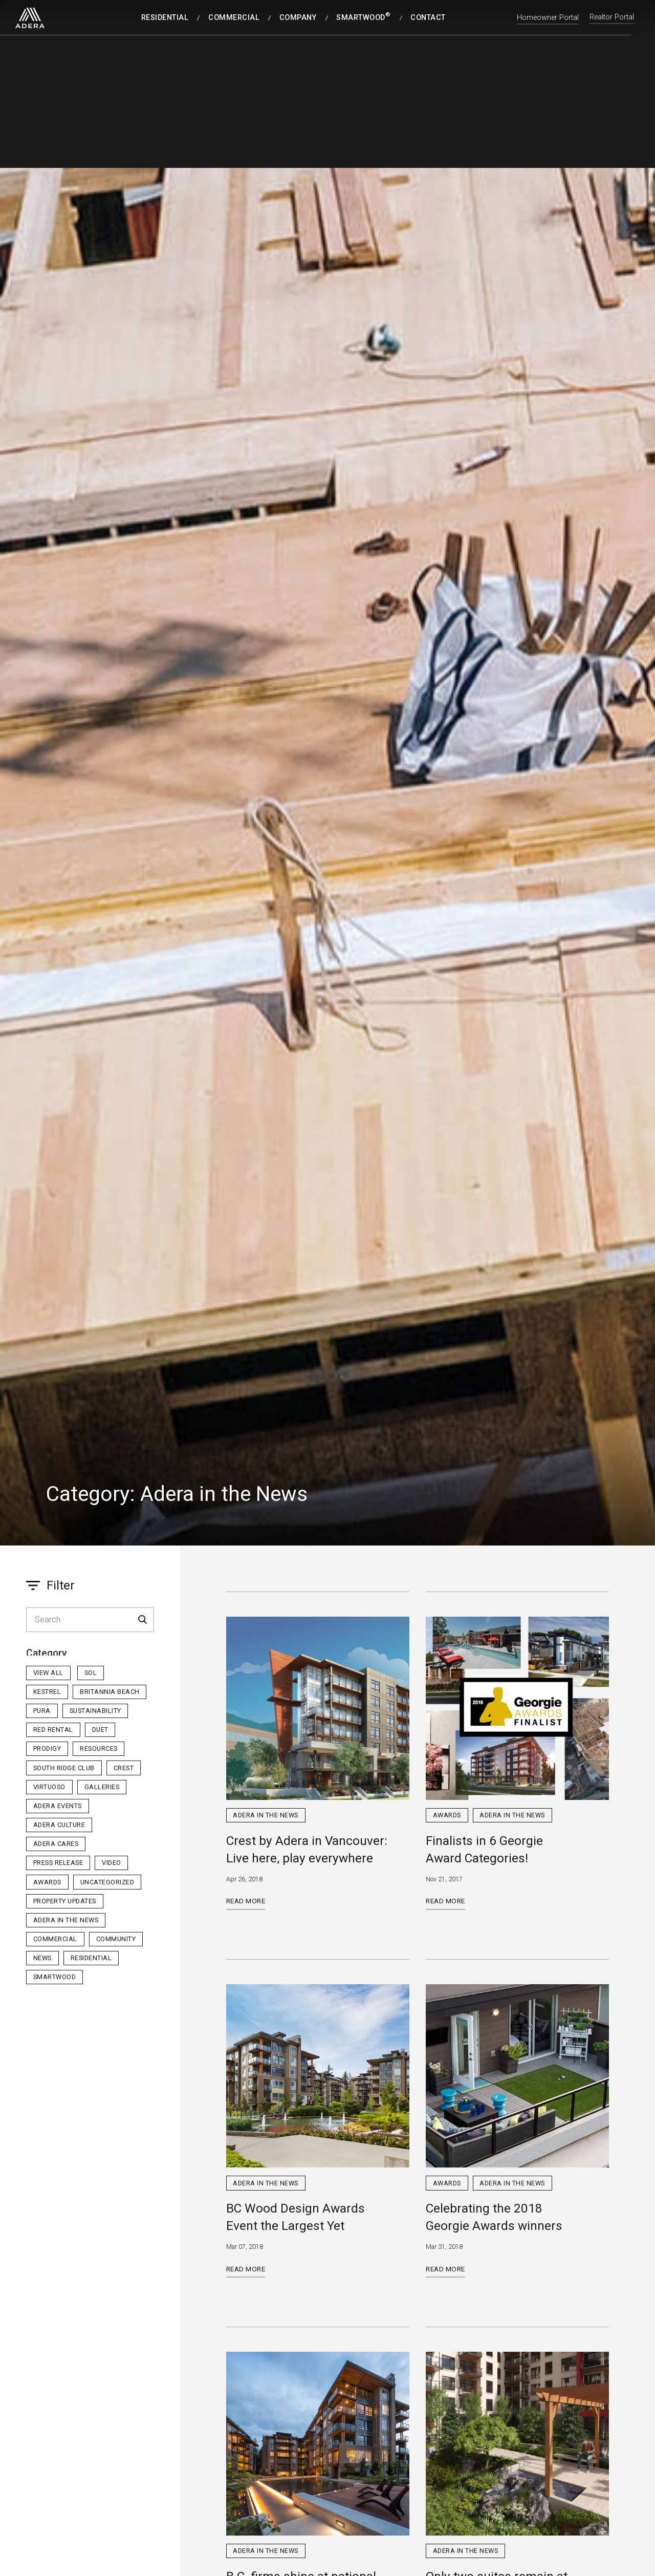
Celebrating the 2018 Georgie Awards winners (494, 2217)
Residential (165, 17)
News (42, 1958)
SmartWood (363, 16)
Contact (428, 17)
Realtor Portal (612, 17)
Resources (99, 1748)
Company (298, 17)
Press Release (58, 1862)
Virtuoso (49, 1787)
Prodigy (47, 1748)
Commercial (233, 17)
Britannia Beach (110, 1691)
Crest (124, 1768)
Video (111, 1862)
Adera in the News (66, 1920)
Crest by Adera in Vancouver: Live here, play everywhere (306, 1849)
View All (48, 1673)
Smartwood (54, 1977)
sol (90, 1673)
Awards (47, 1882)
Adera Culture (59, 1825)
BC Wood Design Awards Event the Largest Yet (295, 2217)
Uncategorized (107, 1882)
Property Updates (64, 1901)
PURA (42, 1710)
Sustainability (95, 1710)
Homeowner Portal (548, 17)
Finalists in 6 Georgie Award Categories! (484, 1849)
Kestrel (47, 1691)
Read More (246, 1901)
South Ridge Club (64, 1768)
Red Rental (53, 1729)
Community (116, 1939)
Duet (100, 1729)
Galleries (102, 1787)
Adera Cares (56, 1844)
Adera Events (57, 1806)
